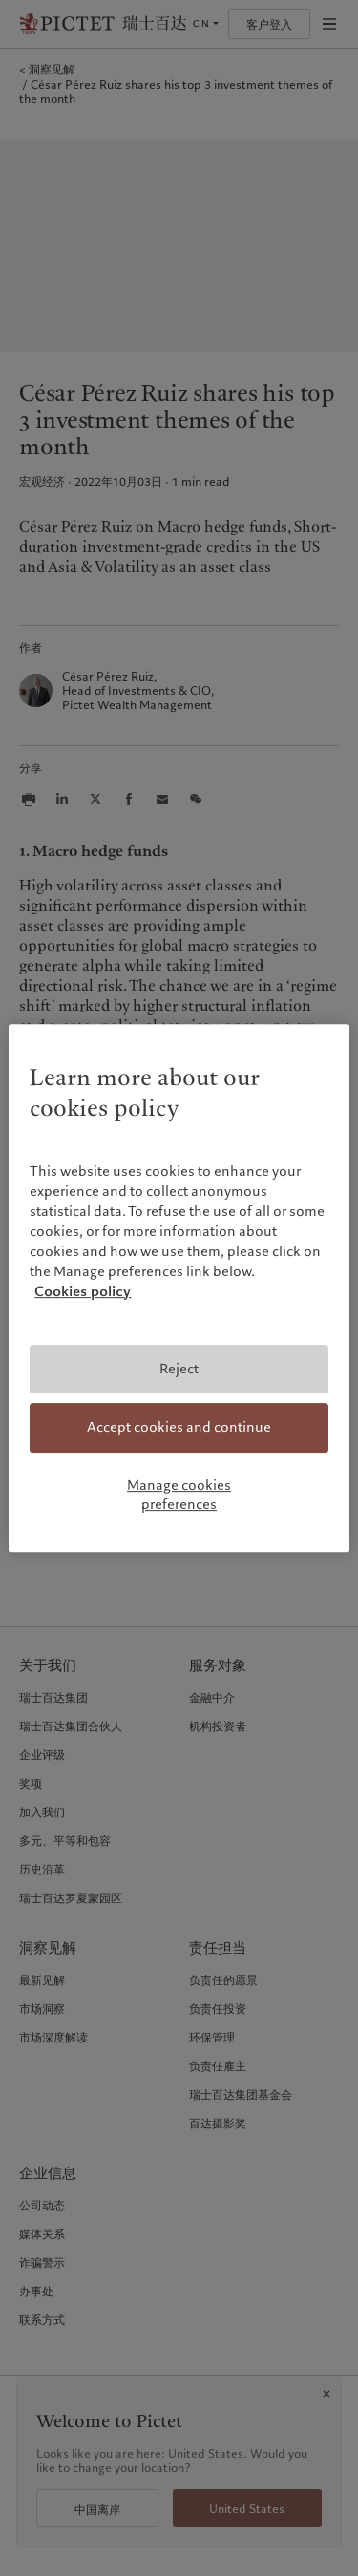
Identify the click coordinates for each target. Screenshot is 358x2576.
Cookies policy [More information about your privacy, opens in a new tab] (82, 1291)
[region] (178, 1288)
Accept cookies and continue (179, 1427)
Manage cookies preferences (179, 1495)
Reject (179, 1368)
